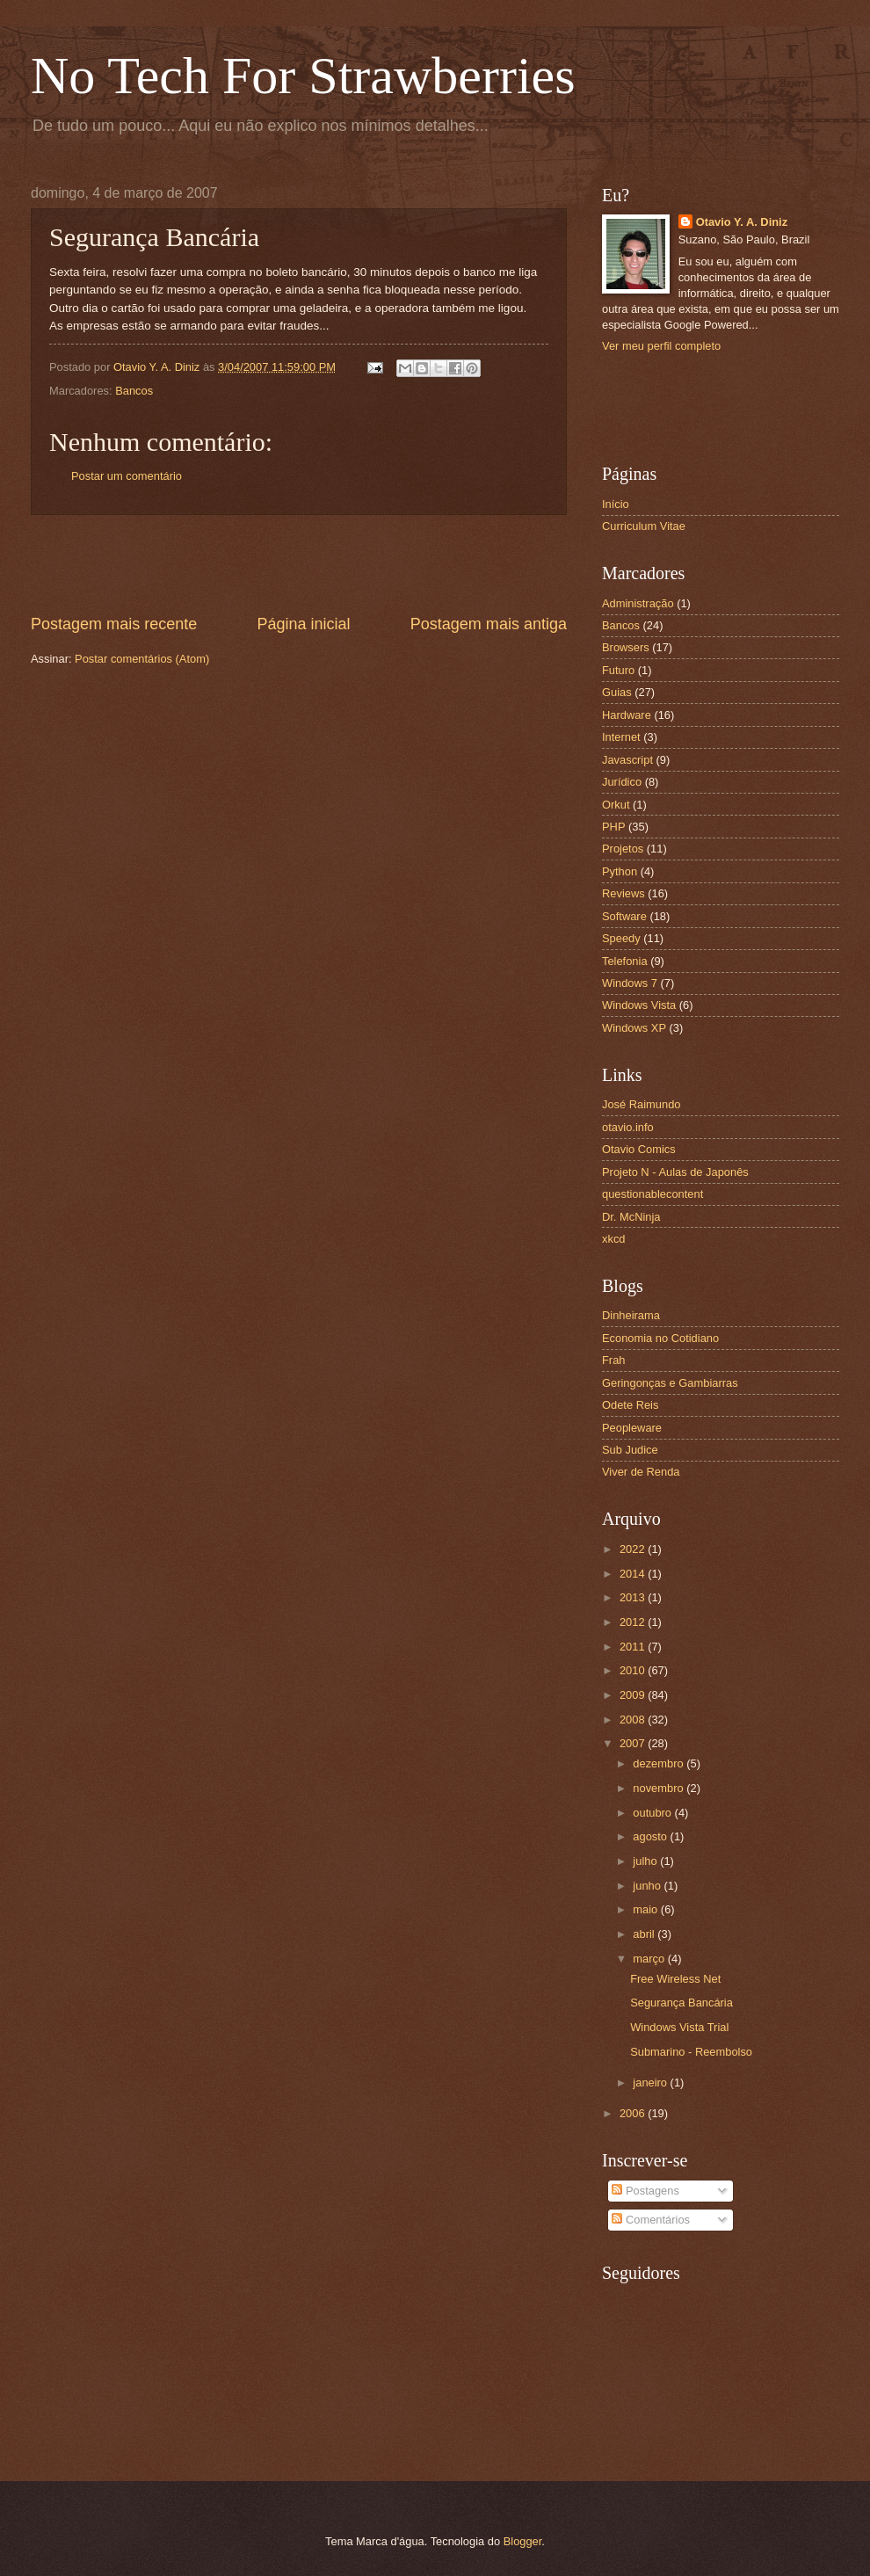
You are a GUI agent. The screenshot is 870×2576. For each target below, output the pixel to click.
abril (645, 1934)
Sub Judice (630, 1449)
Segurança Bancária (681, 2002)
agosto (651, 1836)
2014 (634, 1573)
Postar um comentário (126, 476)
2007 (634, 1743)
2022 (634, 1549)
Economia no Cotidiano (660, 1338)
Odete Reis (630, 1404)
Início (615, 504)
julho (646, 1861)
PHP (613, 826)
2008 (634, 1719)
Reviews (623, 893)
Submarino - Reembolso (691, 2051)
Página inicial (303, 624)
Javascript (627, 759)
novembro (659, 1788)
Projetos (622, 848)
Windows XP (634, 1027)
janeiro (651, 2082)
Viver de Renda (641, 1471)
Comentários (651, 2219)
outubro (653, 1812)
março (650, 1958)
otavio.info (628, 1127)
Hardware (626, 715)
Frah (613, 1360)
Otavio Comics (639, 1149)
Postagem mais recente (114, 624)
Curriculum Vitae (643, 526)
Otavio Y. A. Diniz (741, 222)
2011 (634, 1646)
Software (624, 916)
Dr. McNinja (631, 1216)
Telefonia (625, 961)
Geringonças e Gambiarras (670, 1383)
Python (619, 871)
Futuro (618, 670)
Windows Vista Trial (679, 2027)
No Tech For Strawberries (303, 76)
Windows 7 (629, 983)
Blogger (523, 2541)
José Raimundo (641, 1104)
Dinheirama (631, 1315)
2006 (634, 2113)
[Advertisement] (298, 564)
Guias (617, 692)
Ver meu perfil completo (661, 345)
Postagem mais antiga (488, 624)
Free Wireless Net (675, 1978)
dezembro (659, 1763)
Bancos (134, 390)
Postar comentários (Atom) (142, 658)
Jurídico (622, 781)
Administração (638, 603)
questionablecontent (652, 1194)
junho (648, 1885)
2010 (634, 1670)
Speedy (621, 938)
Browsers (625, 647)
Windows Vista (639, 1005)
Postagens (645, 2190)
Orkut (615, 804)
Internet (621, 737)
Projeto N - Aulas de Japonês (675, 1172)
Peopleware (632, 1427)
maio (646, 1909)
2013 (634, 1597)
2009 (634, 1695)
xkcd (613, 1238)
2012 (634, 1622)
